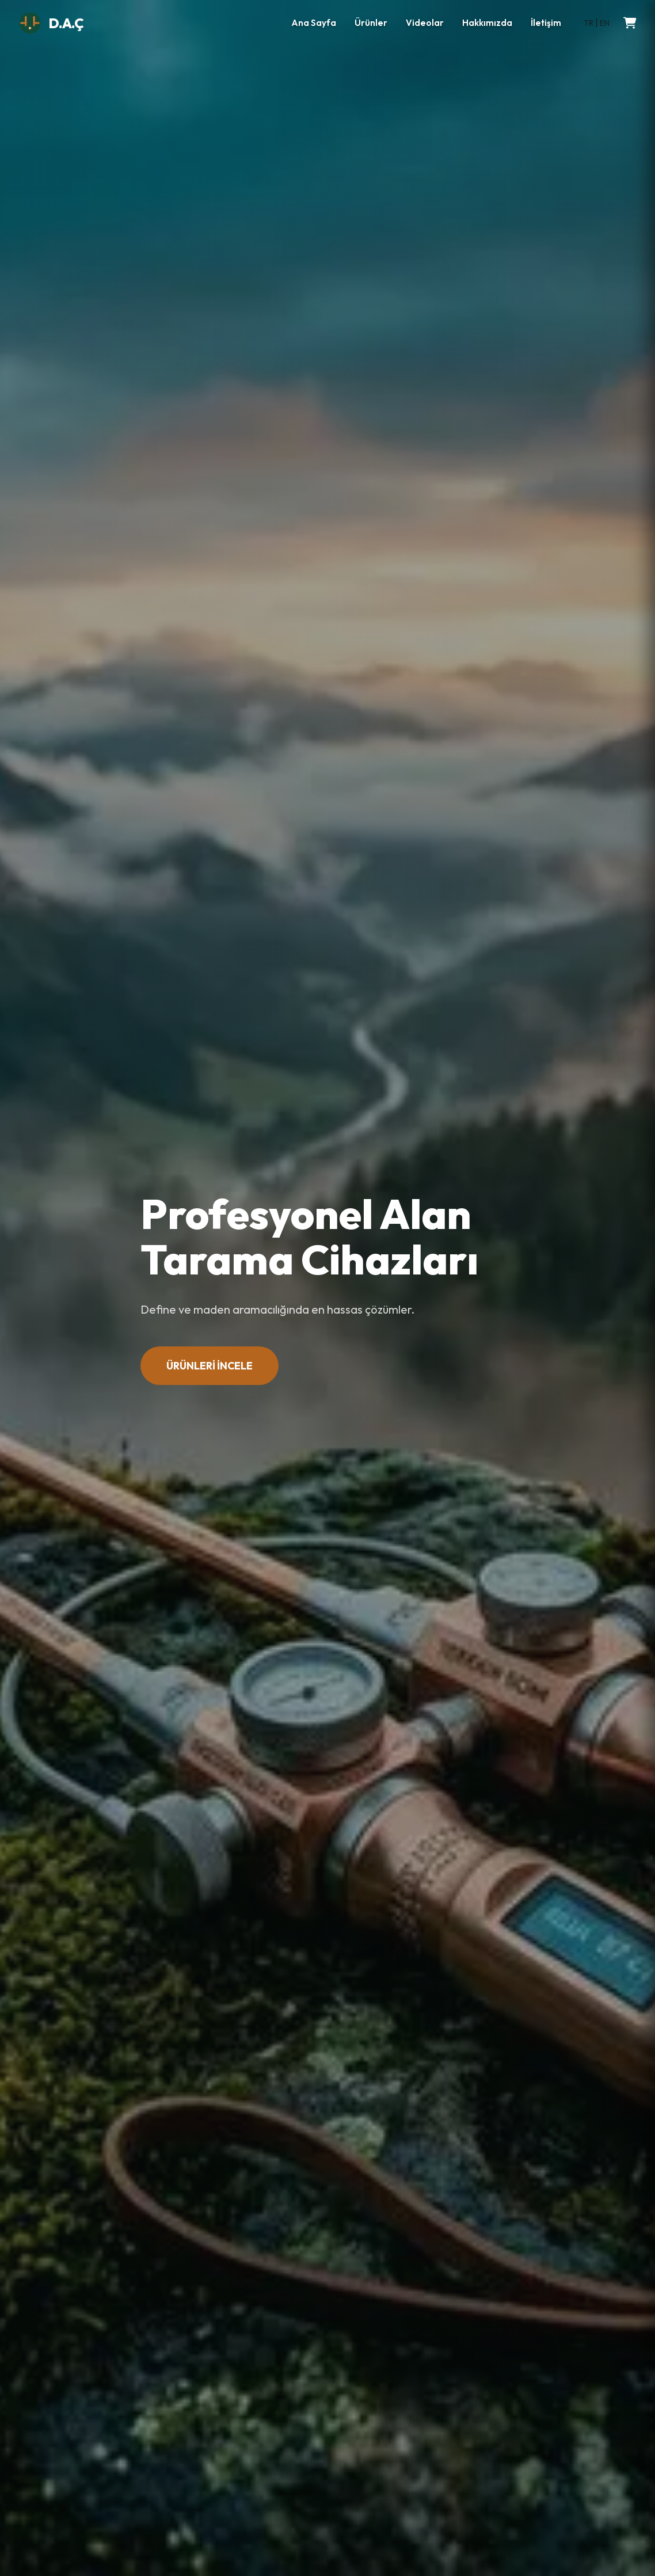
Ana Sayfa (313, 22)
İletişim (546, 22)
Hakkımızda (487, 22)
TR (588, 23)
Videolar (425, 22)
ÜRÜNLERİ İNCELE (209, 1365)
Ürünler (371, 22)
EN (605, 23)
